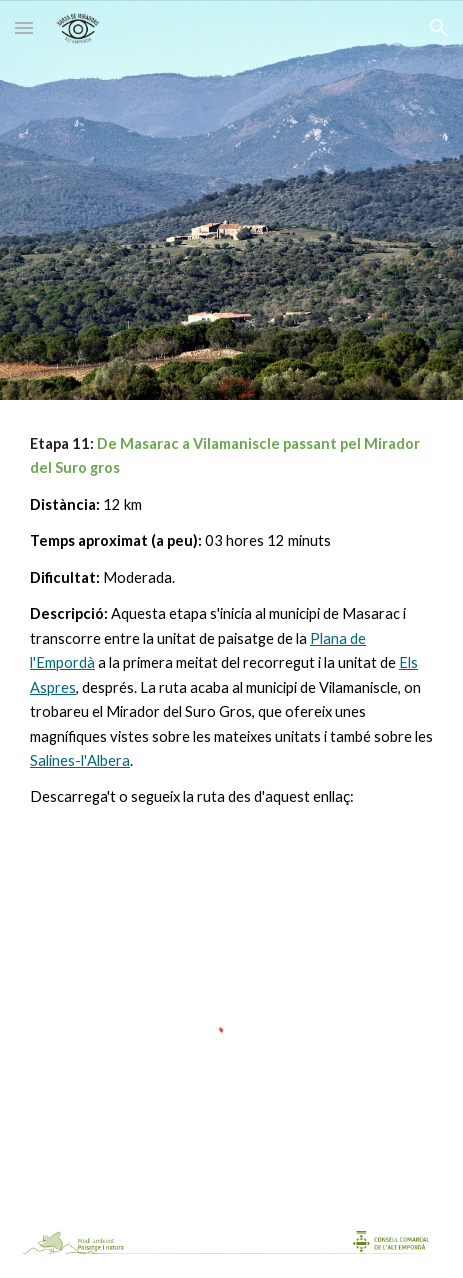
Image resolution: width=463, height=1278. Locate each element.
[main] (231, 621)
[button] (24, 27)
